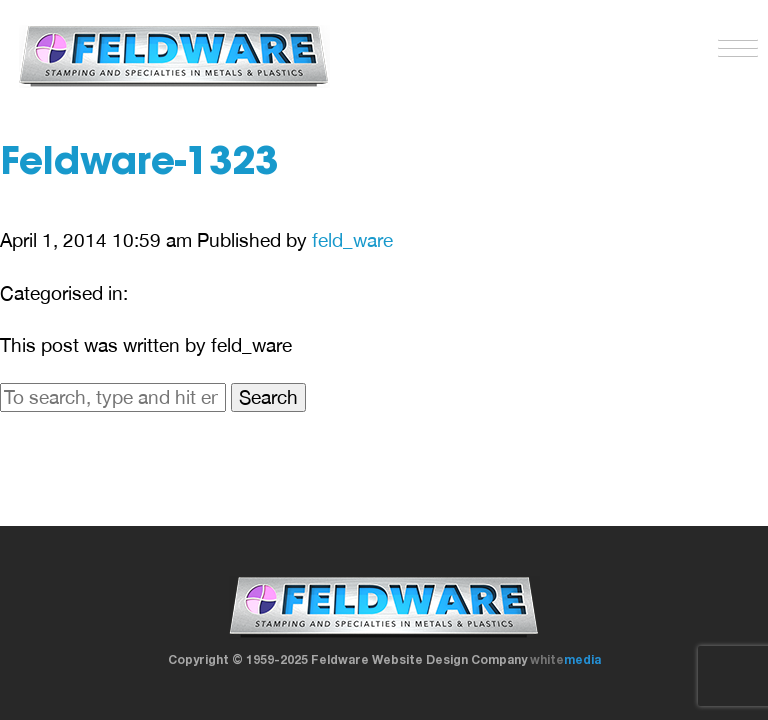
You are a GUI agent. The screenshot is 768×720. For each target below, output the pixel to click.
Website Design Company (449, 659)
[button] (733, 44)
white (565, 659)
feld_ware (352, 240)
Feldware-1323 (139, 165)
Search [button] (268, 397)
